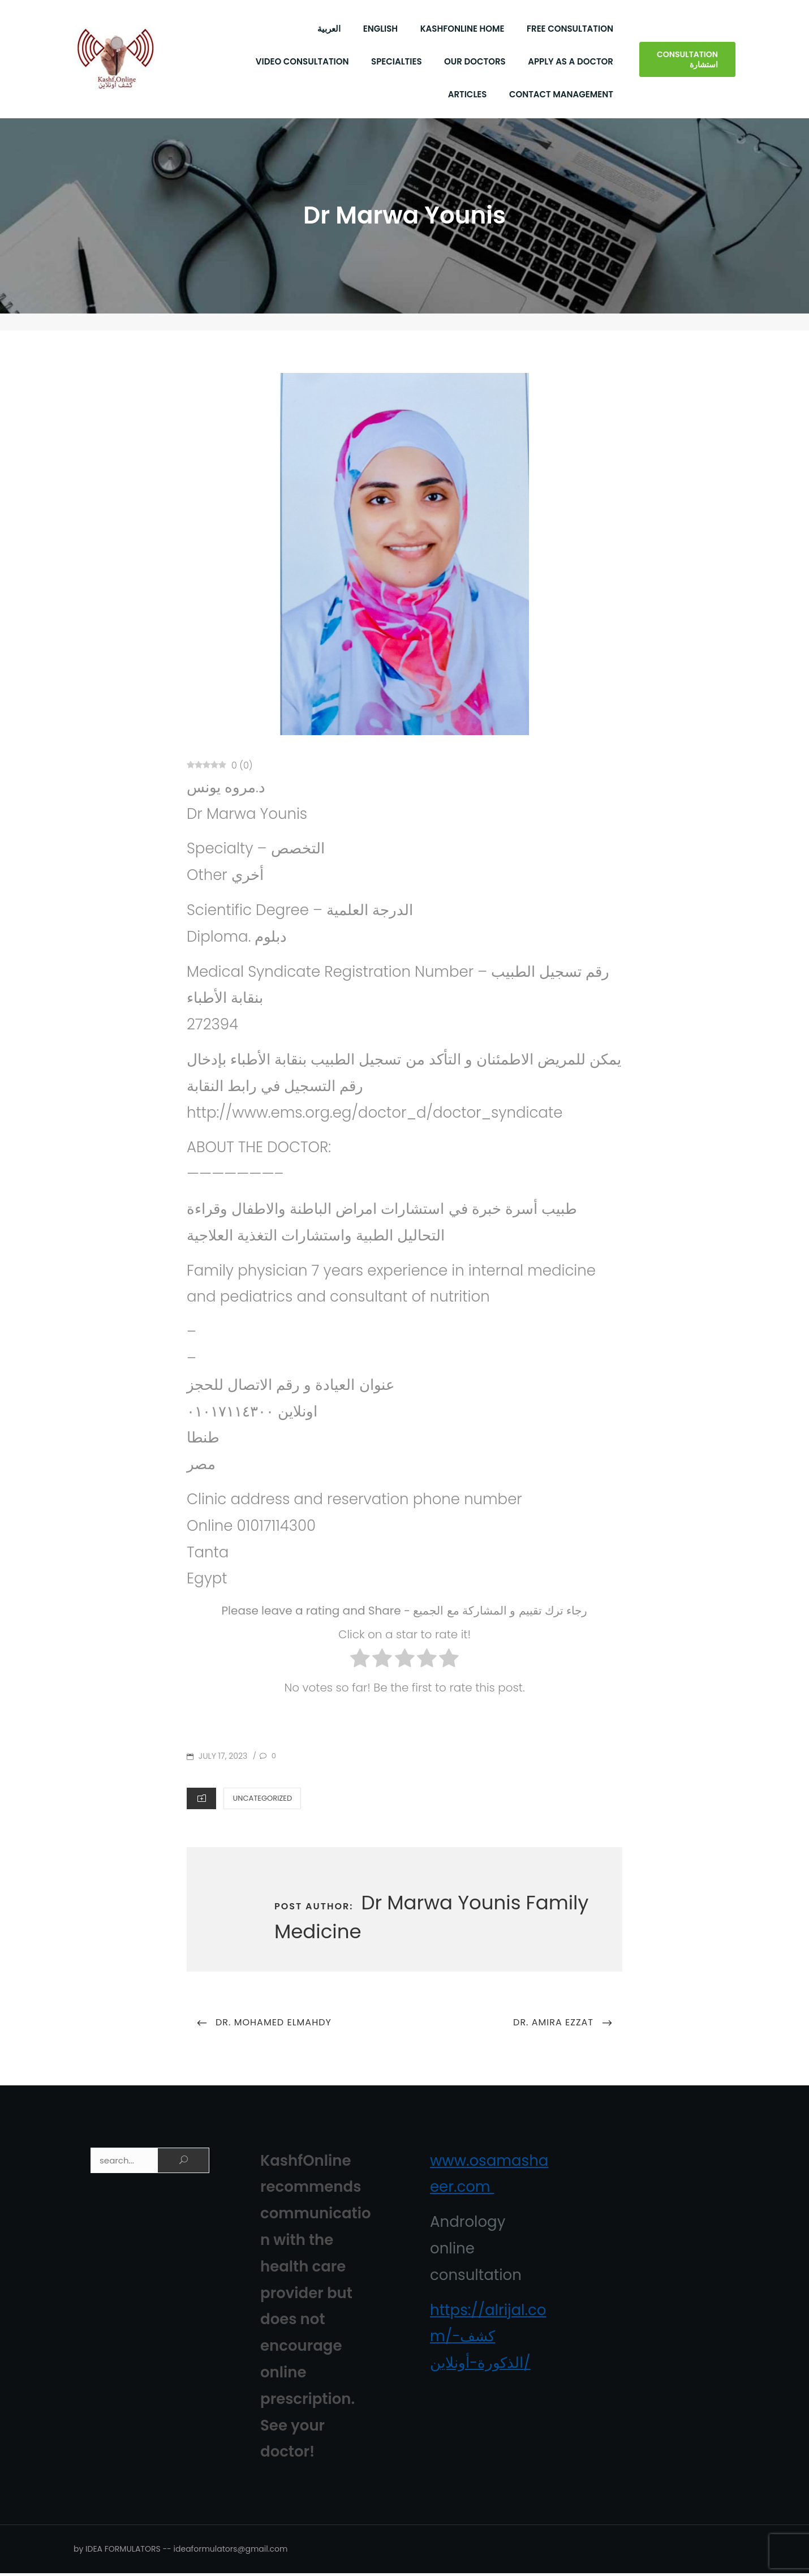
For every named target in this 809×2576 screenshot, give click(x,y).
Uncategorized (262, 1800)
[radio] (360, 1664)
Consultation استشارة (687, 60)
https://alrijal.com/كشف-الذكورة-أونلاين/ (488, 2339)
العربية (329, 30)
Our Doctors (475, 62)
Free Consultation (570, 30)
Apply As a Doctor (570, 62)
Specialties (396, 62)
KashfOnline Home (462, 30)
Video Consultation (302, 62)
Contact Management (561, 95)
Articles (467, 95)
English (380, 30)
